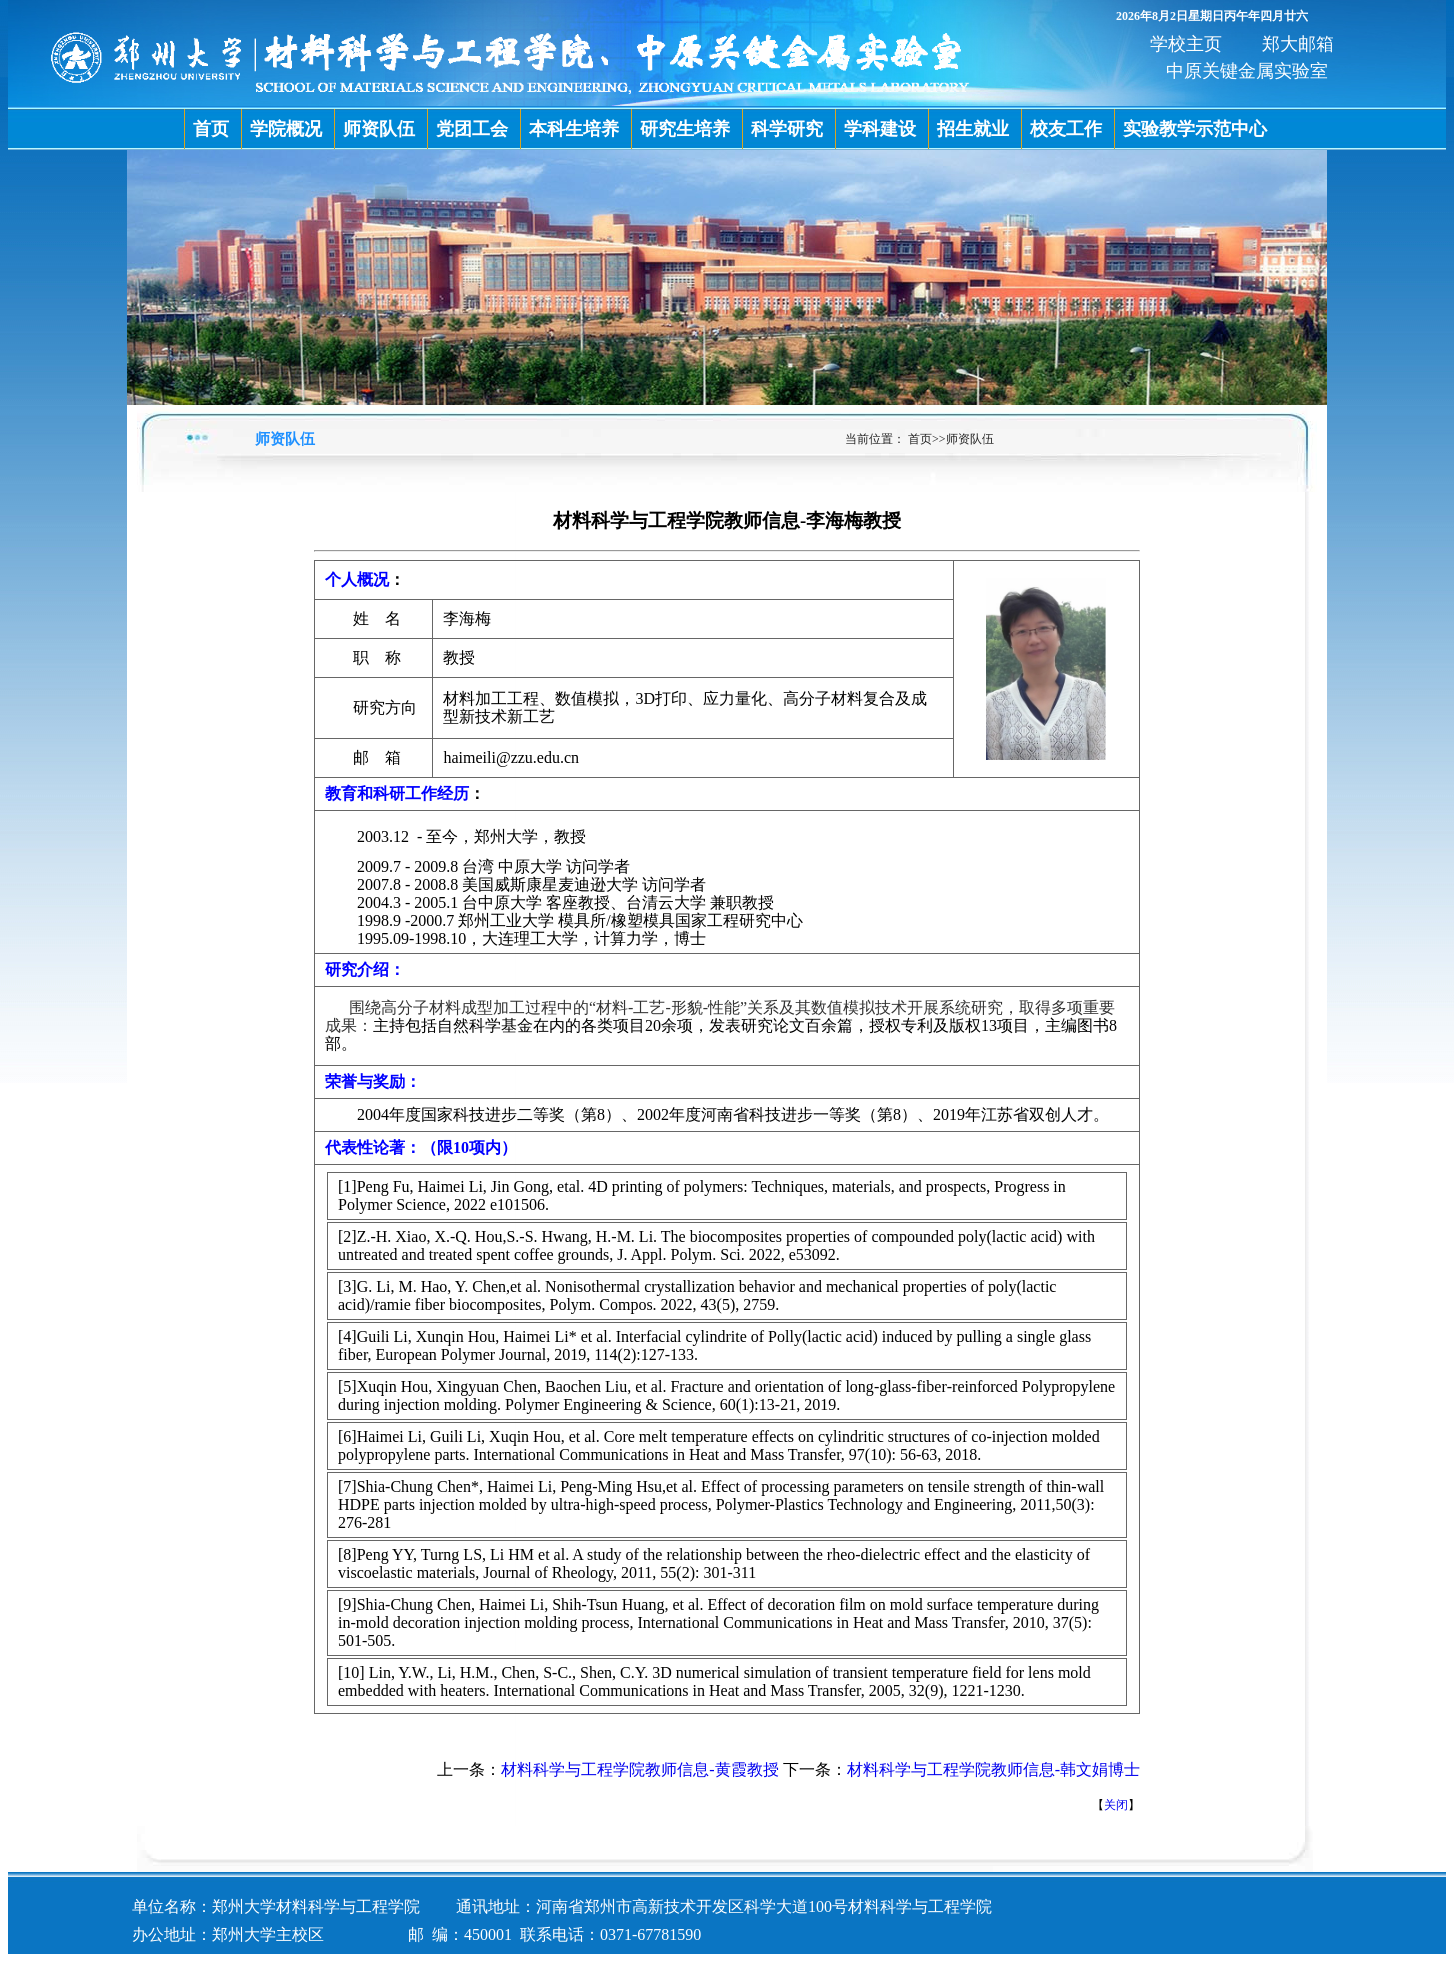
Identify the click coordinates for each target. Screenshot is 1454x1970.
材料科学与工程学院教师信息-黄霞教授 (639, 1769)
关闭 (1116, 1805)
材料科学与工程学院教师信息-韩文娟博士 (993, 1769)
